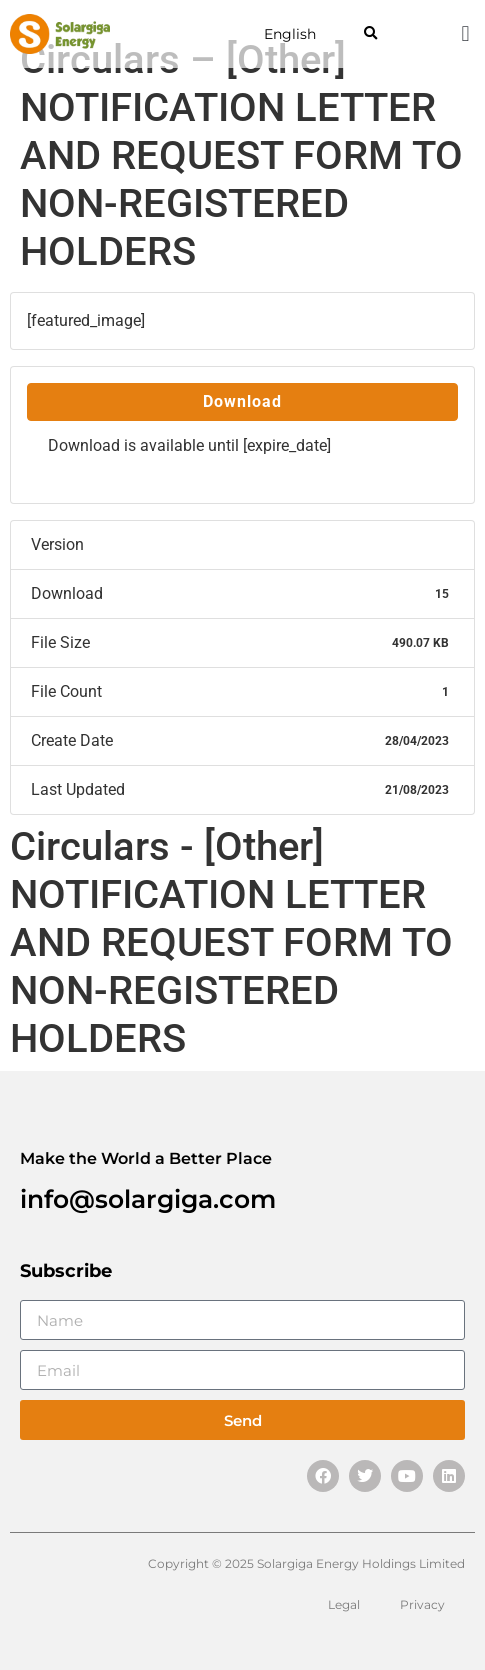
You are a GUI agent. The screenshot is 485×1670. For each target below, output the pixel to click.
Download (242, 401)
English (290, 34)
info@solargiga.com (148, 1199)
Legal (344, 1604)
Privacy (422, 1604)
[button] (370, 34)
